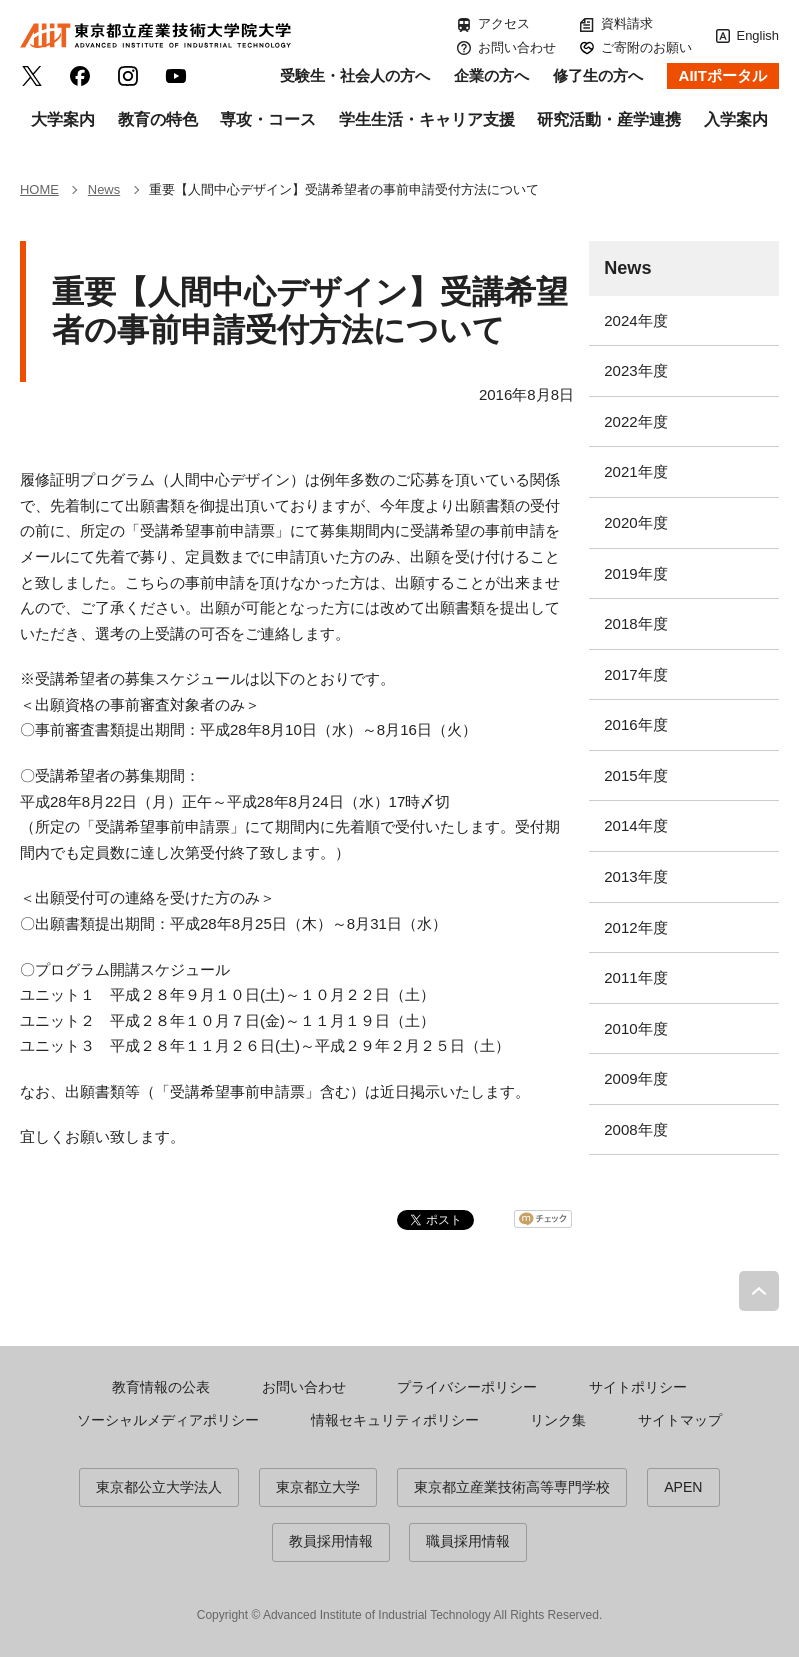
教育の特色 (158, 119)
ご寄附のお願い (646, 47)
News (627, 268)
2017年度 (635, 674)
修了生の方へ (598, 75)
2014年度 (635, 825)
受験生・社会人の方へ (355, 75)
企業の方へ (491, 75)
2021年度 (635, 471)
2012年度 (635, 927)
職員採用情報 (468, 1541)
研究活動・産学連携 (609, 119)
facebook (80, 76)
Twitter (32, 76)
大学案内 (63, 119)
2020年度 (635, 522)
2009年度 (635, 1078)
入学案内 (736, 119)
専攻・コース (268, 119)
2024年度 (635, 320)
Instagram (128, 76)
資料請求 (627, 23)
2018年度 (635, 623)
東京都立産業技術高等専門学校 (512, 1487)
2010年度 (635, 1028)
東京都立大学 (318, 1487)
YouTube (176, 76)
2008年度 (635, 1129)
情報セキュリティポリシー (395, 1420)
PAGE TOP (759, 1291)
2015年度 (635, 775)
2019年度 (635, 573)
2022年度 (635, 421)
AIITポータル (723, 75)
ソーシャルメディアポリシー (168, 1420)
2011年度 (635, 977)
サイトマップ (680, 1420)
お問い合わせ (517, 47)
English (758, 35)
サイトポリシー (638, 1387)
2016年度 (635, 724)
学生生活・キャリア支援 (427, 119)
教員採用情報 (331, 1541)
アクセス (504, 23)
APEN (683, 1487)
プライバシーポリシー (467, 1387)
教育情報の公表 (161, 1387)
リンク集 (558, 1420)
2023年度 (635, 370)
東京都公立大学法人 (159, 1487)
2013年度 (635, 876)
